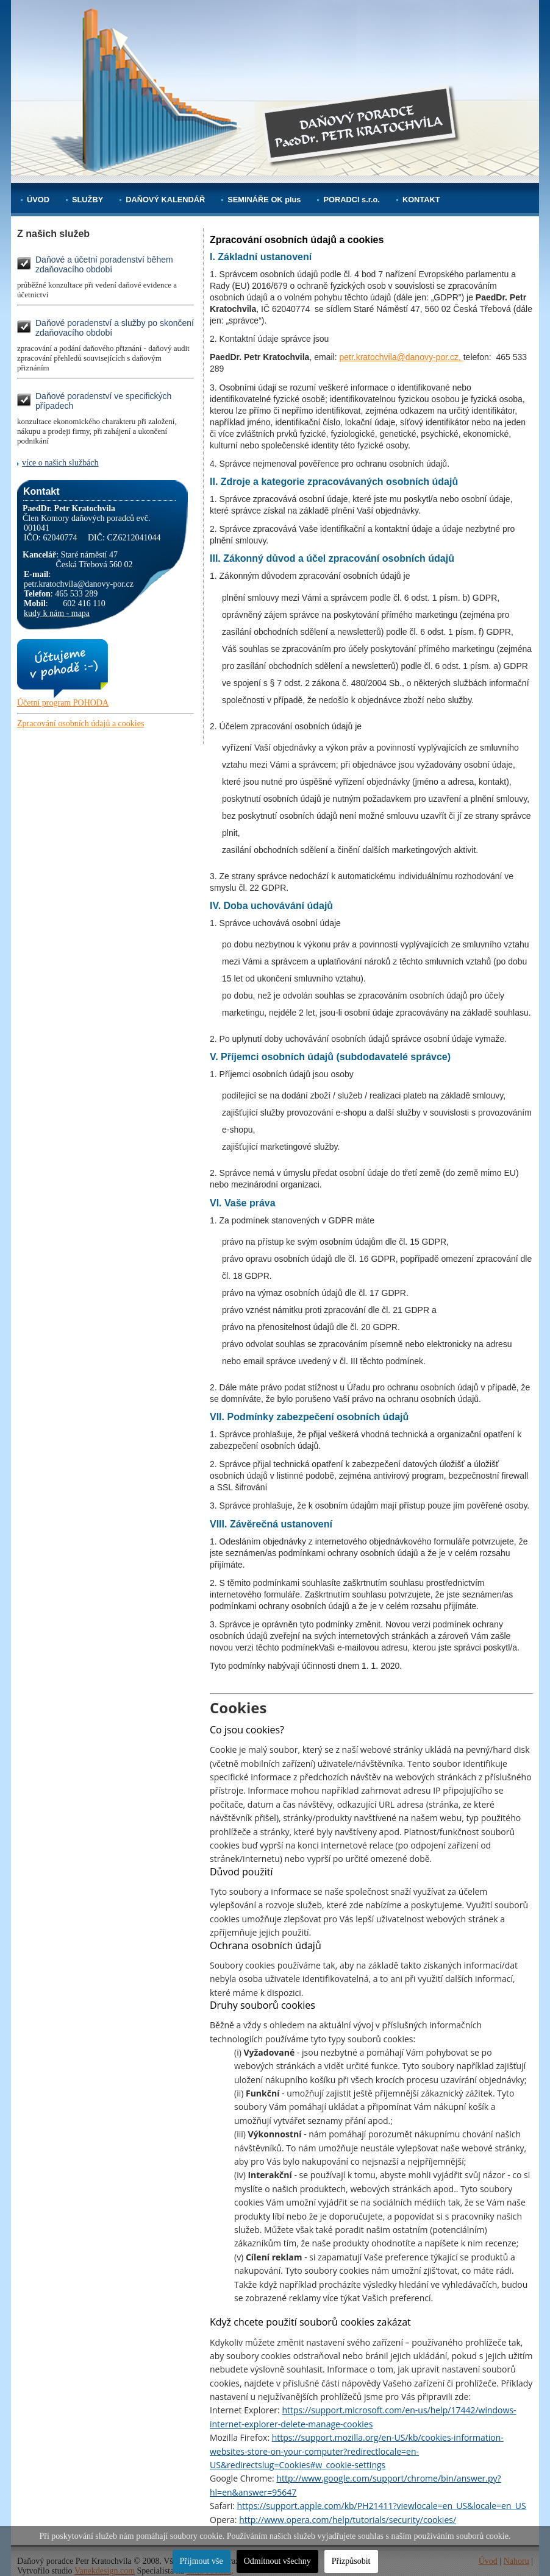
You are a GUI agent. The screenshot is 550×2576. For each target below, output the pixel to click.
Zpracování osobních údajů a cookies (80, 723)
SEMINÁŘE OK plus (264, 199)
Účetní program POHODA (63, 702)
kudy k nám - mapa (57, 613)
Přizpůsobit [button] (351, 2561)
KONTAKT (421, 199)
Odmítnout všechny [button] (277, 2561)
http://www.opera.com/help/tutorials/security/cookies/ (347, 2519)
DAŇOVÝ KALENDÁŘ (165, 199)
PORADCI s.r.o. (351, 199)
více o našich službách (60, 462)
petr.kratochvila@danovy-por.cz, (401, 357)
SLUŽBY (87, 199)
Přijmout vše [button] (201, 2561)
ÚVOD (38, 199)
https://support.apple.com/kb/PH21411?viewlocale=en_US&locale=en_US (381, 2505)
